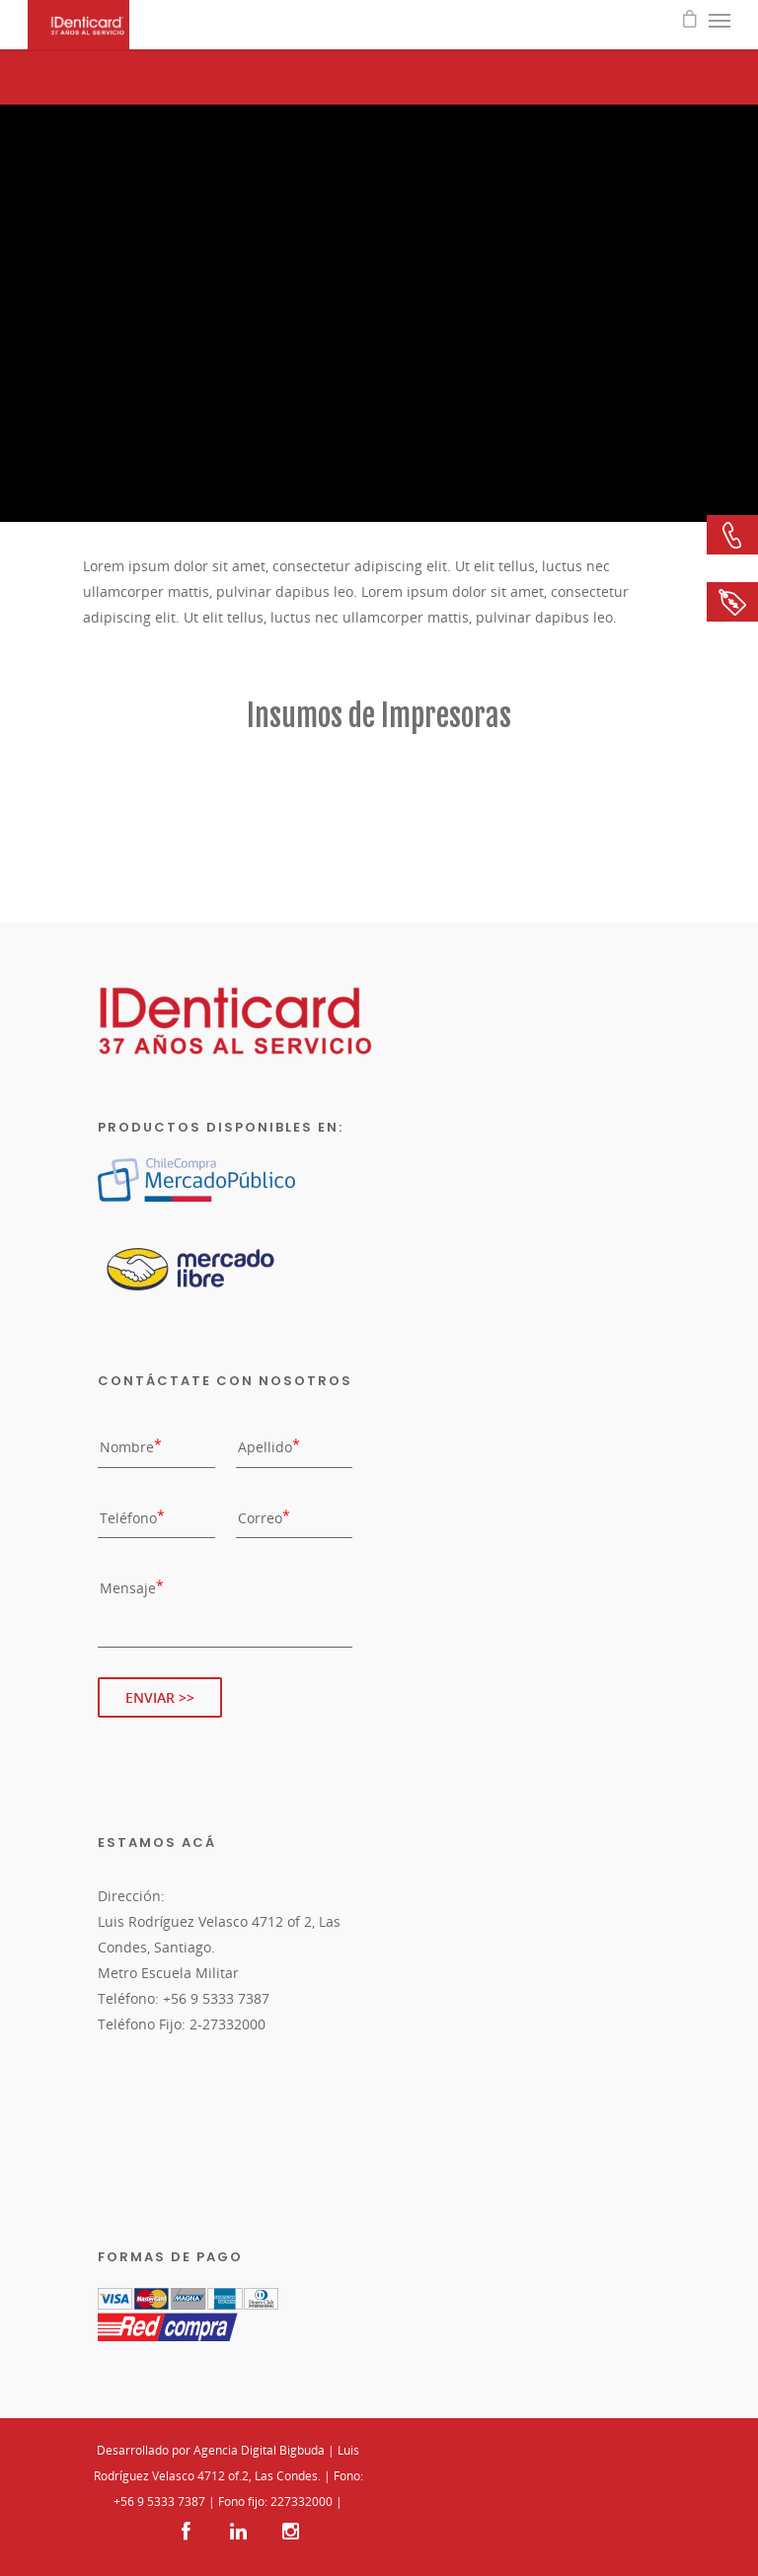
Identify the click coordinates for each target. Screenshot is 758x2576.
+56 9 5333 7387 (159, 2501)
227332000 (301, 2501)
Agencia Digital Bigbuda (259, 2450)
